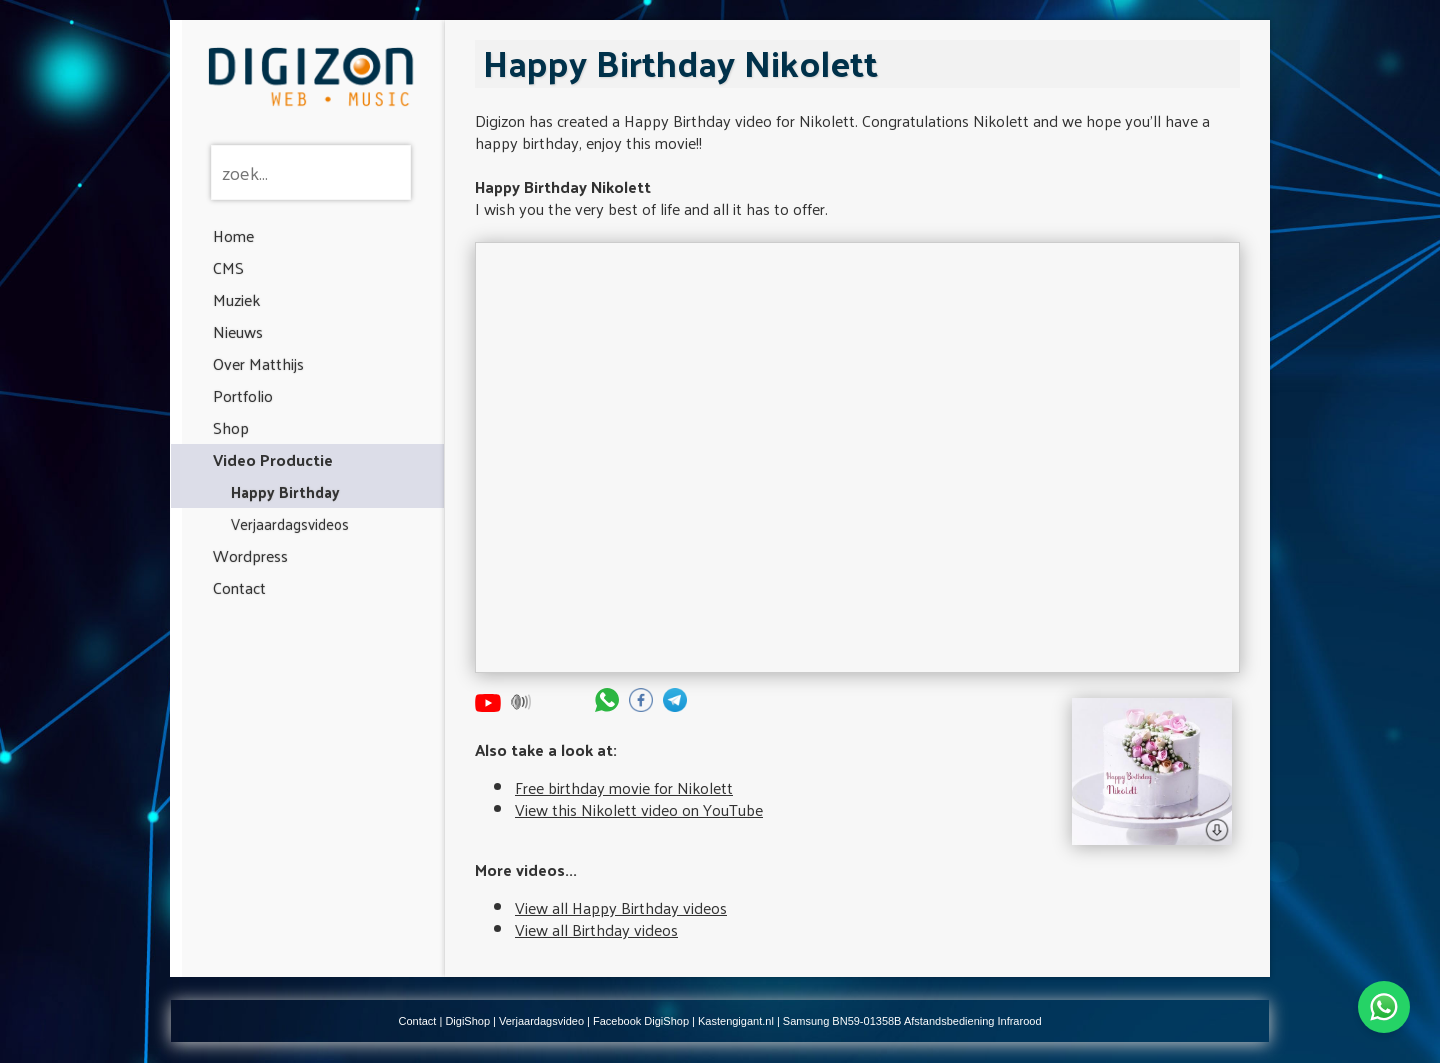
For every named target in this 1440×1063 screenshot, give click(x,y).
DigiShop (467, 1021)
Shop (231, 427)
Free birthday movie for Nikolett (624, 787)
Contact (239, 587)
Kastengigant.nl (736, 1021)
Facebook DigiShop (641, 1021)
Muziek (236, 299)
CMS (228, 267)
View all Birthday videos (596, 929)
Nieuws (238, 331)
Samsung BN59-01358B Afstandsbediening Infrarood (912, 1021)
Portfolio (243, 395)
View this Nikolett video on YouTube (639, 809)
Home (233, 235)
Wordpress (250, 555)
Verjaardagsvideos (290, 523)
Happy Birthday (285, 491)
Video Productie (273, 459)
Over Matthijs (258, 363)
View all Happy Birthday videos (621, 907)
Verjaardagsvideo (541, 1021)
